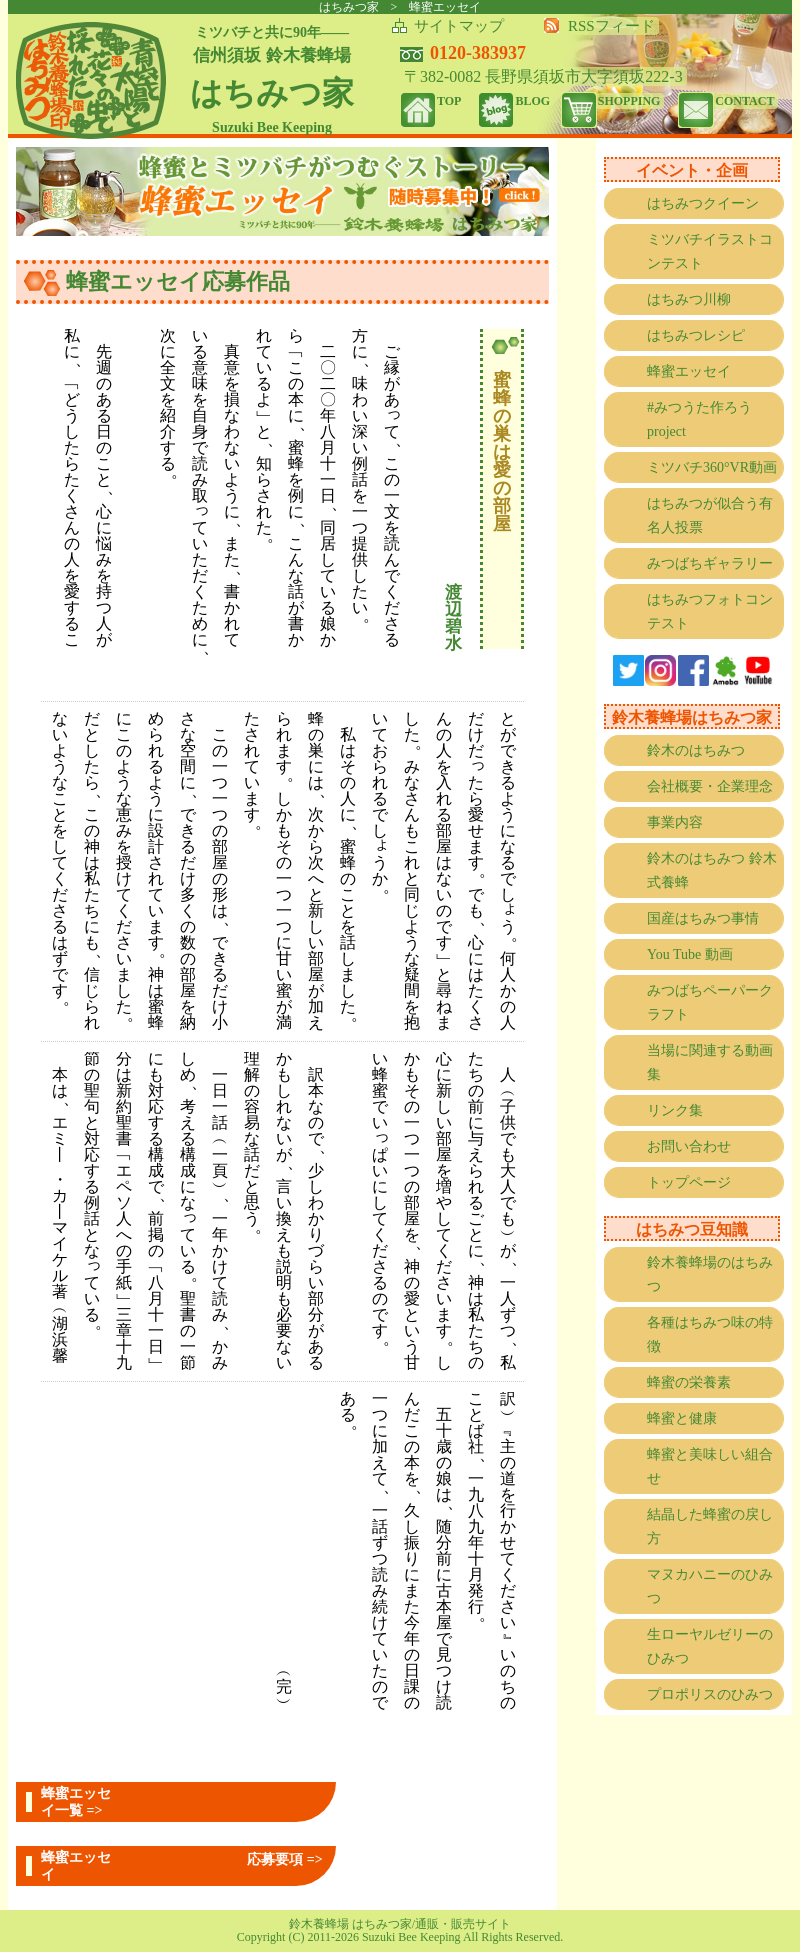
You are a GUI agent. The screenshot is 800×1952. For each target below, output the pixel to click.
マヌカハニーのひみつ (710, 1586)
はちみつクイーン (703, 203)
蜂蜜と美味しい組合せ (710, 1466)
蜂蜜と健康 (682, 1418)
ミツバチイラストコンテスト (710, 251)
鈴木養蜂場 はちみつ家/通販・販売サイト (400, 1924)
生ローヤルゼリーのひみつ (710, 1646)
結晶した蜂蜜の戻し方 (710, 1526)
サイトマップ (459, 26)
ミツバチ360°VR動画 (712, 467)
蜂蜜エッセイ (689, 371)
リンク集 (675, 1110)
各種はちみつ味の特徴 (710, 1334)
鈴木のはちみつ (696, 750)
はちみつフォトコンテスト (710, 611)
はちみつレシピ (696, 335)
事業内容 (675, 822)
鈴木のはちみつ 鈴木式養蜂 (712, 870)
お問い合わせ (689, 1146)
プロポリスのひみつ (710, 1694)
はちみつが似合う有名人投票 (710, 515)
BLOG (532, 101)
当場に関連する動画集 (710, 1062)
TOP (449, 101)
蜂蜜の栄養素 (689, 1382)
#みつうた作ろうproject (699, 419)
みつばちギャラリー (710, 563)
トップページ (689, 1182)
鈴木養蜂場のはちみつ (710, 1274)
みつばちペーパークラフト (710, 1002)
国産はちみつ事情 (703, 918)
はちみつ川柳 (689, 299)
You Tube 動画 (690, 954)
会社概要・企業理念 (710, 786)
